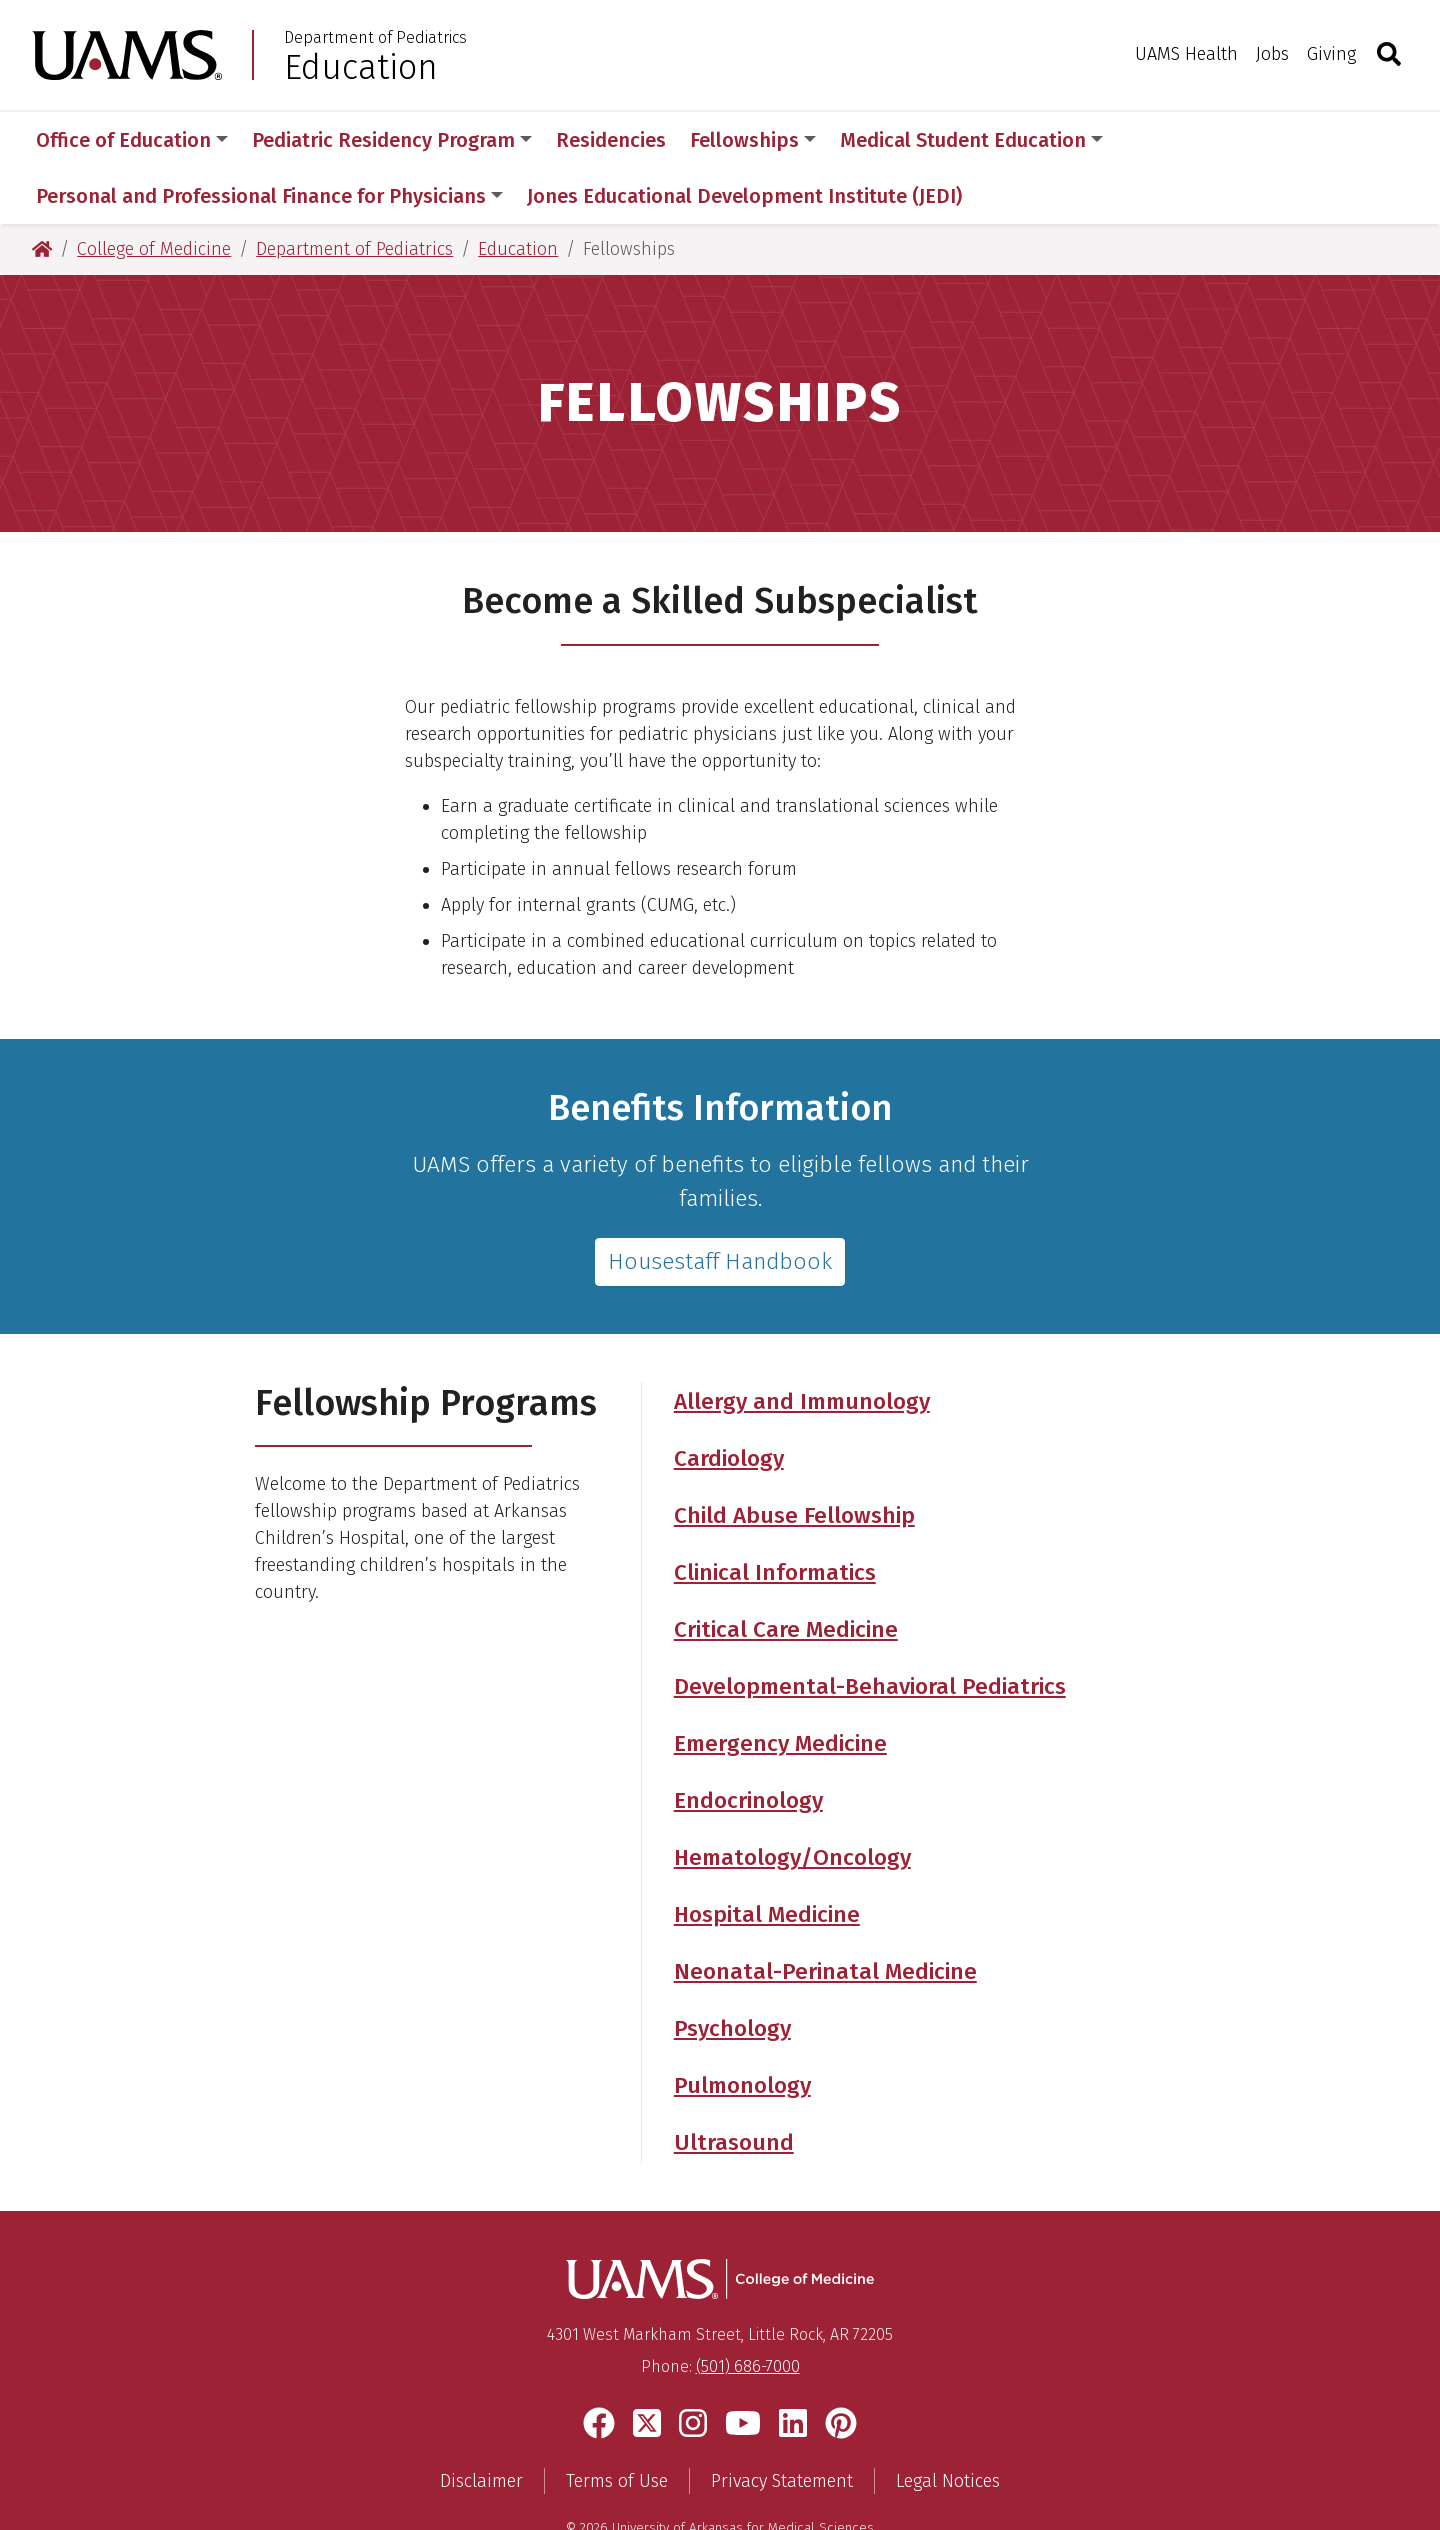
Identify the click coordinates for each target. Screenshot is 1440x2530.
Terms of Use (617, 2425)
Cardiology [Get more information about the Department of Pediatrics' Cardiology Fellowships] (729, 1402)
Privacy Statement (782, 2425)
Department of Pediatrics (375, 38)
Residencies (611, 140)
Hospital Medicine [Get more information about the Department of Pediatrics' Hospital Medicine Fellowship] (767, 1858)
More (1161, 140)
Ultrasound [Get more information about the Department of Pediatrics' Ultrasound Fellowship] (734, 2086)
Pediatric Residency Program (392, 140)
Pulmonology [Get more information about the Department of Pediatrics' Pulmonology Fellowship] (742, 2029)
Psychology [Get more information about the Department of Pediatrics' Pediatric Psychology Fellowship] (732, 1972)
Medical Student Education (971, 140)
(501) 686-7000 (748, 2310)
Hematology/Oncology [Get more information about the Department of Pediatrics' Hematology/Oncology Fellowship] (792, 1801)
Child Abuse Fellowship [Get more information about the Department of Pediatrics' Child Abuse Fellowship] (794, 1459)
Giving (1331, 54)
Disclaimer (481, 2425)
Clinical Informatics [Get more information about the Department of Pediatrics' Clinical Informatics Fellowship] (775, 1516)
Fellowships (753, 140)
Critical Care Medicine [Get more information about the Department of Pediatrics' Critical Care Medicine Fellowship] (786, 1573)
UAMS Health (1186, 54)
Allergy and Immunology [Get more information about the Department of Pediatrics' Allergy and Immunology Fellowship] (802, 1345)
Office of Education (132, 140)
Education (361, 67)
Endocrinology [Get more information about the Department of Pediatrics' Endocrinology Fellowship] (748, 1744)
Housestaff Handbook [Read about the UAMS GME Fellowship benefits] (720, 1205)
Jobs (1272, 54)
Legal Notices (948, 2425)
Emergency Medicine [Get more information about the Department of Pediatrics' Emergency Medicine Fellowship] (780, 1687)
